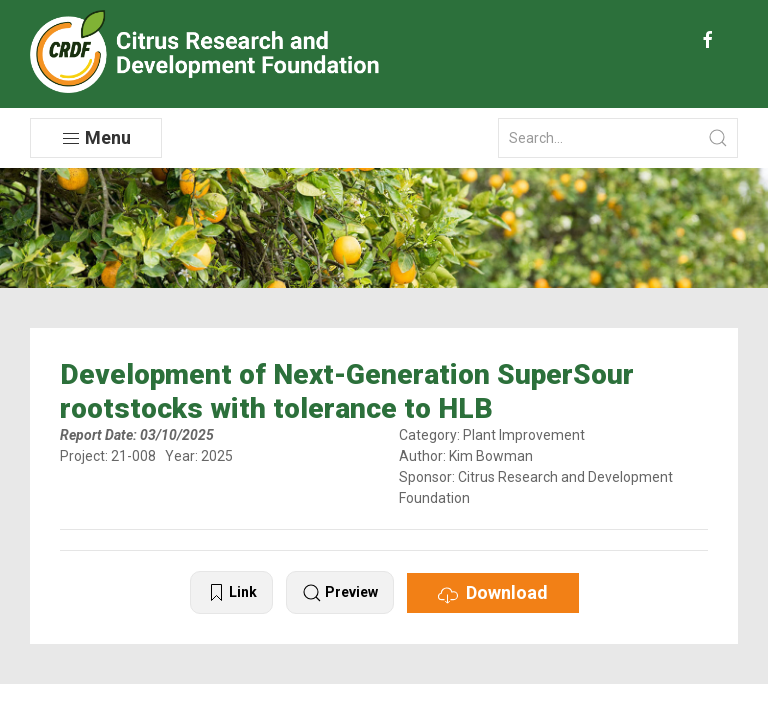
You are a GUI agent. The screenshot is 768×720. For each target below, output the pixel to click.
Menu (96, 138)
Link (231, 593)
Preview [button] (340, 593)
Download (493, 593)
